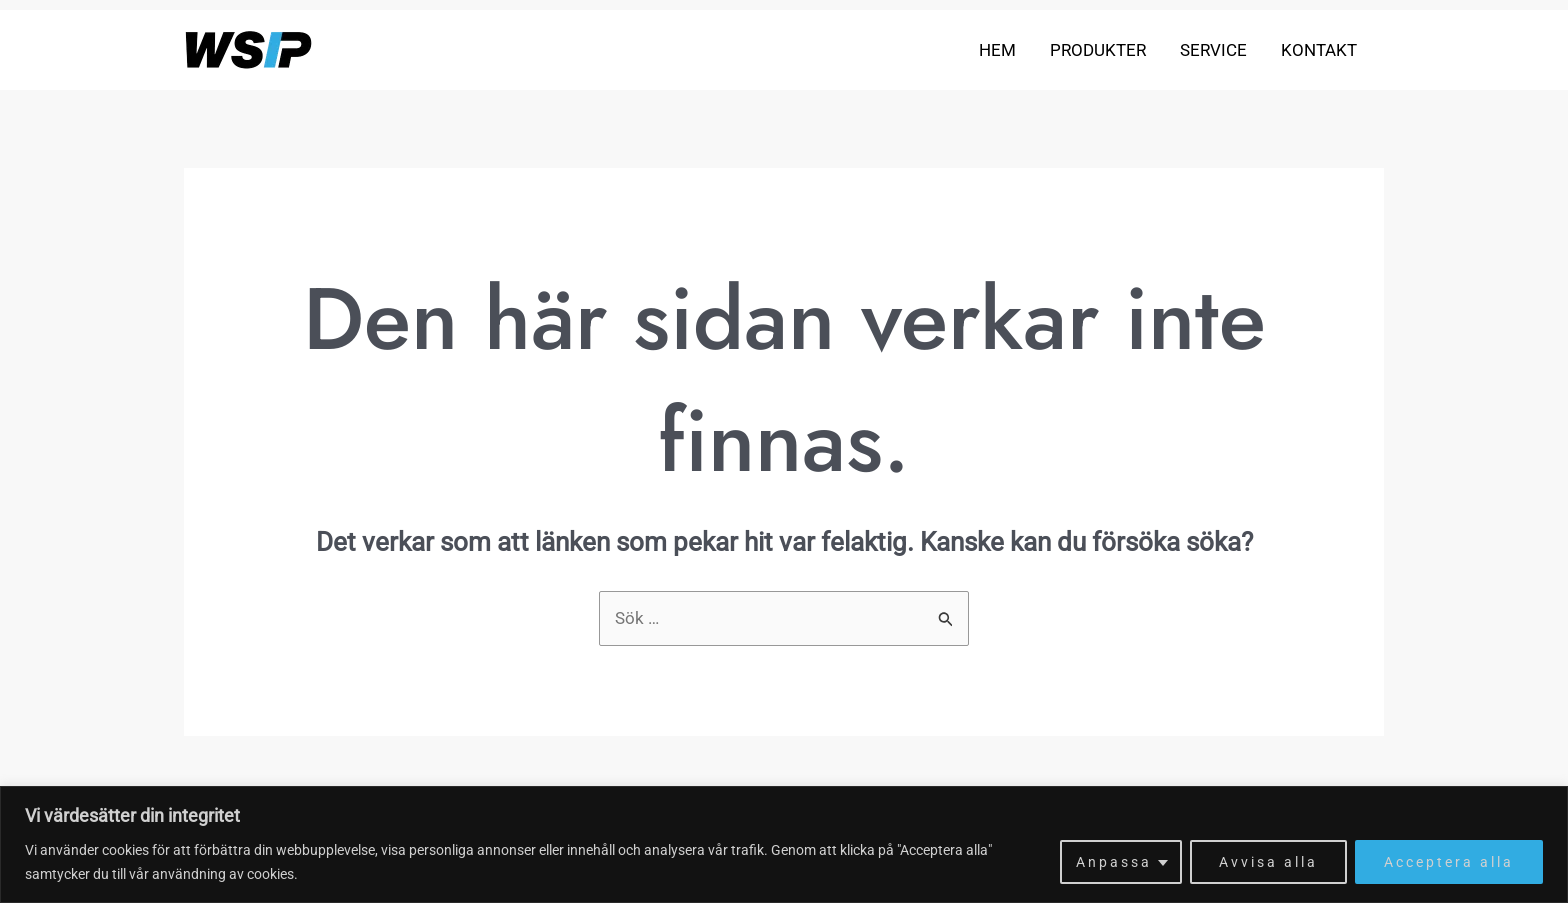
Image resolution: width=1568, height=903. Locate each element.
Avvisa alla (1268, 862)
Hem (997, 50)
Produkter (1098, 50)
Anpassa (1114, 862)
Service (1213, 50)
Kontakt (1319, 50)
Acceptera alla (1449, 862)
